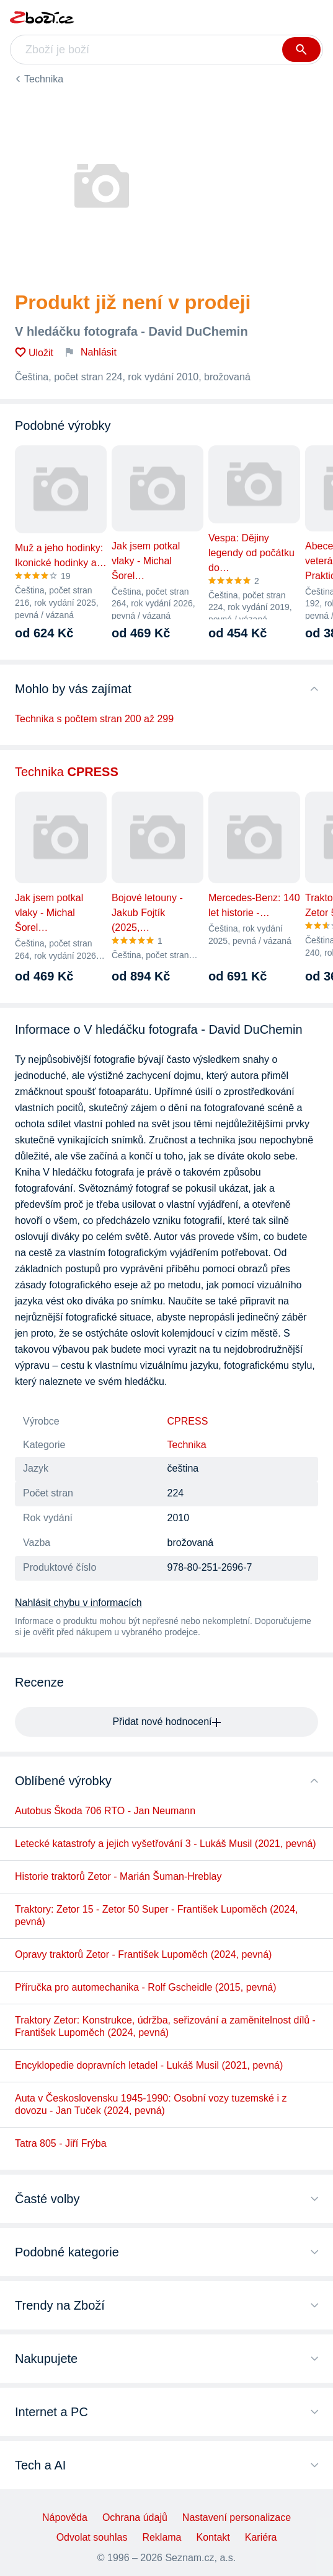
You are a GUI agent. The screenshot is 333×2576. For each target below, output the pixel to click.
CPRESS (187, 1421)
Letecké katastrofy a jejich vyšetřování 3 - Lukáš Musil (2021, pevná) (165, 1843)
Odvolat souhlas (92, 2537)
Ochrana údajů (134, 2517)
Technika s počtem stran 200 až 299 (94, 719)
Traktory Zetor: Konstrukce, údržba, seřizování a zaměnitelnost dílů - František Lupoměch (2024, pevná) (165, 2026)
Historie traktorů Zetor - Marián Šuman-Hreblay (118, 1876)
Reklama (161, 2537)
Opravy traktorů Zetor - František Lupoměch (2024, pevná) (143, 1954)
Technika (43, 79)
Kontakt (213, 2537)
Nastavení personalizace (236, 2517)
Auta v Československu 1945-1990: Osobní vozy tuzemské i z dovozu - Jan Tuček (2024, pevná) (150, 2104)
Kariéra (261, 2537)
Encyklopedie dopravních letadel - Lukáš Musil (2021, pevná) (149, 2065)
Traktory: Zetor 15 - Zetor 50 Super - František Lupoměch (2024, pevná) (156, 1915)
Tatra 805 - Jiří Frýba (61, 2143)
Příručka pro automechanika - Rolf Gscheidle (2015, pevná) (146, 1987)
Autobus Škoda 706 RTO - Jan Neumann (105, 1810)
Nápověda (64, 2517)
